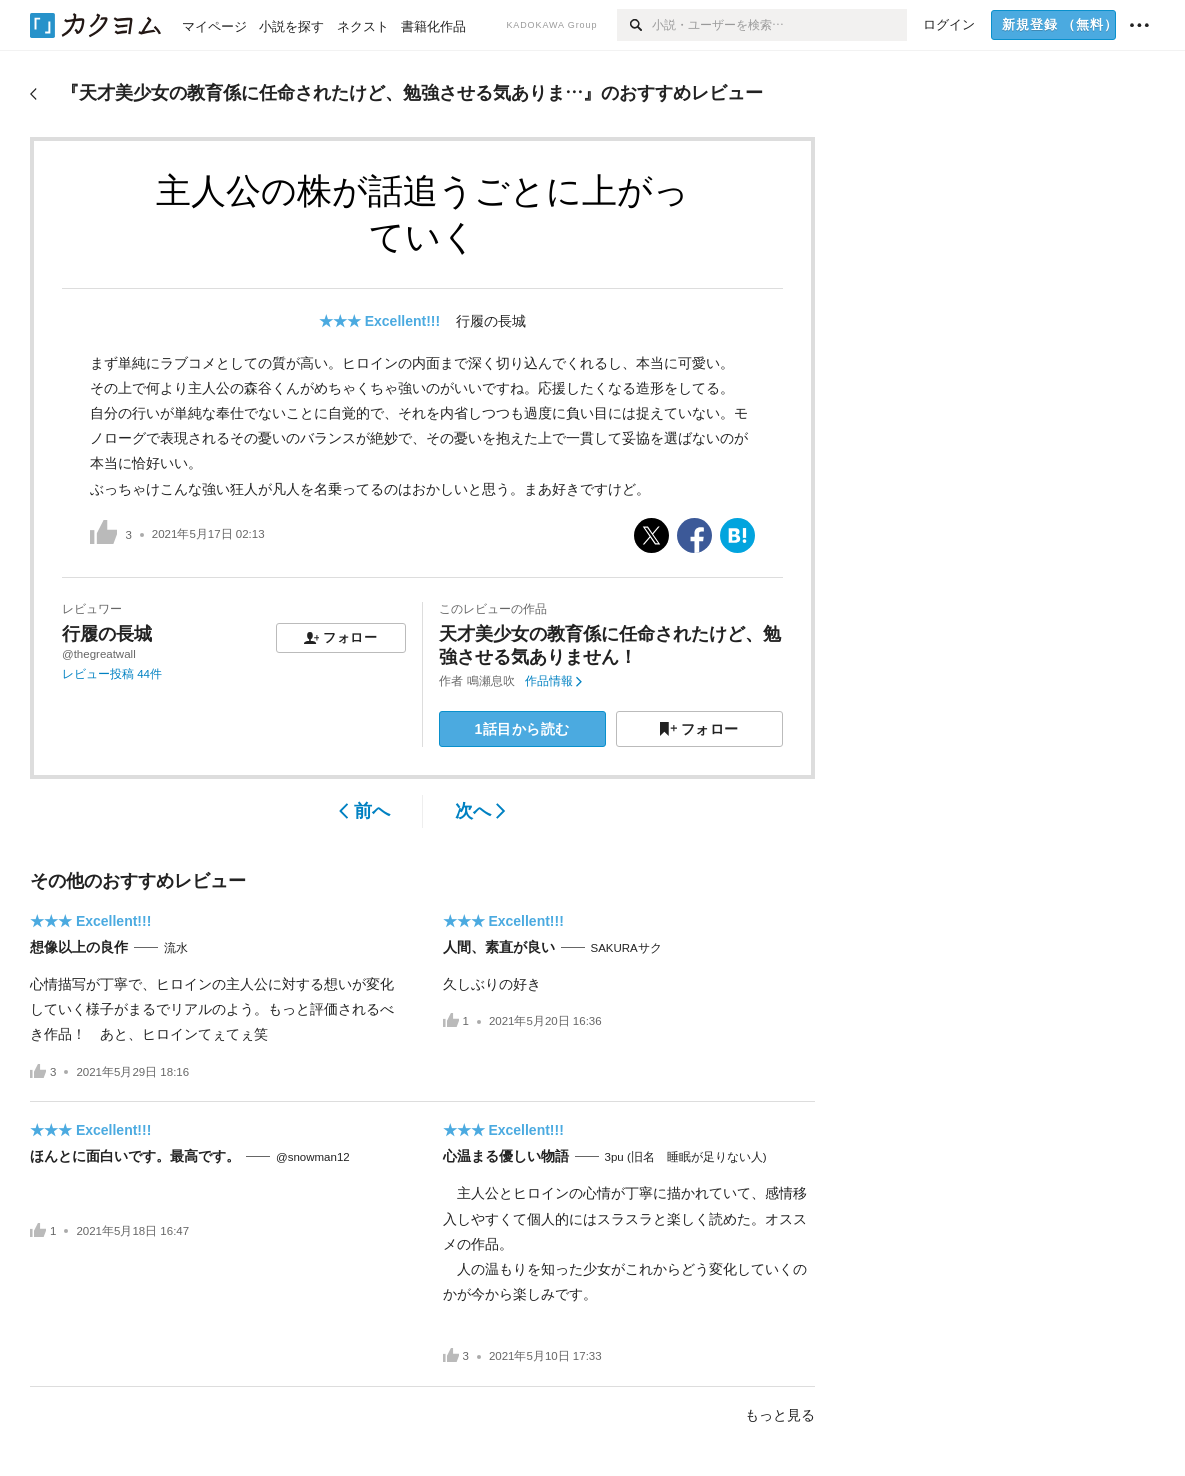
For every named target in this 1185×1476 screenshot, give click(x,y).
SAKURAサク (626, 948)
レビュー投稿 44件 (112, 674)
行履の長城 (491, 321)
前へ (364, 811)
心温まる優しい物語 (506, 1156)
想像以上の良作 (79, 947)
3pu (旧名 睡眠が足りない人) (686, 1157)
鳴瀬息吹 (491, 681)
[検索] (634, 25)
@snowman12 (313, 1157)
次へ (480, 811)
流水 (176, 948)
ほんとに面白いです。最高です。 (135, 1156)
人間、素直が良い (499, 947)
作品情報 (553, 681)
